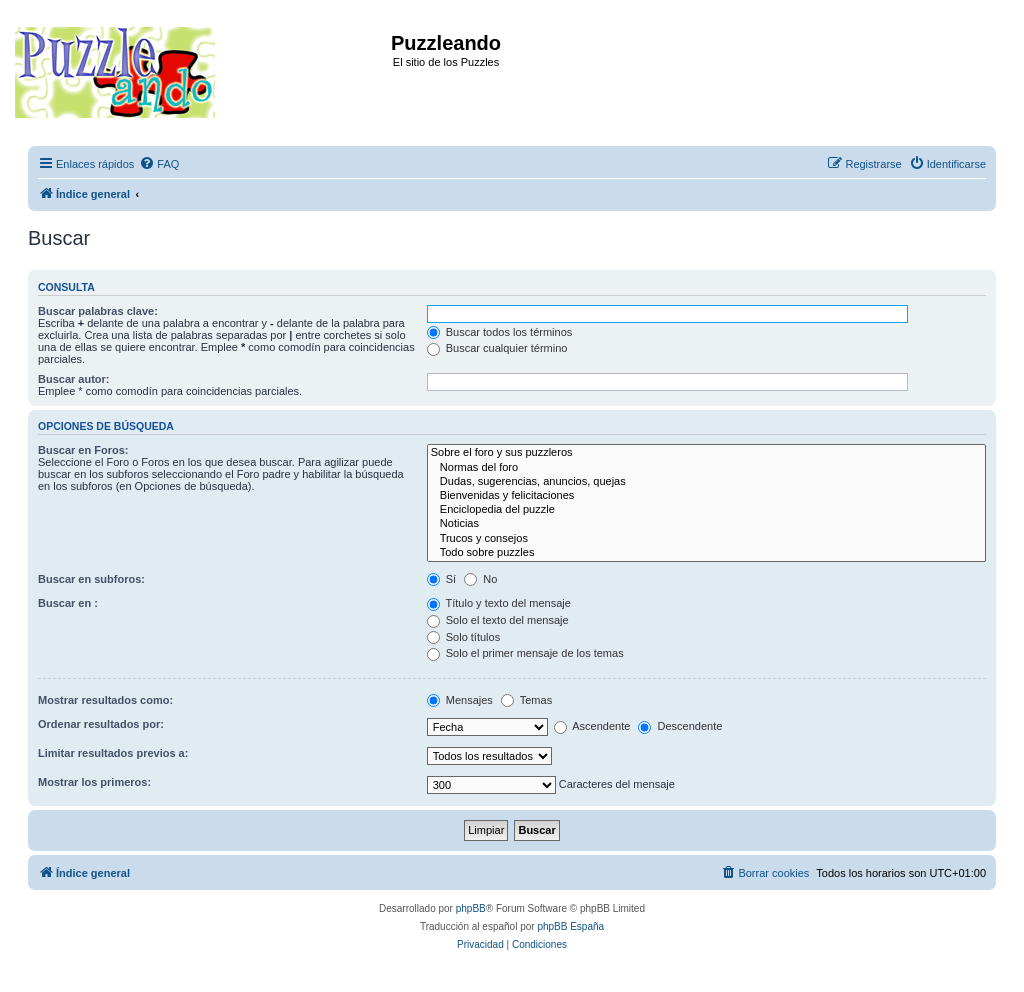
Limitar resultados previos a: (113, 753)
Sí (441, 579)
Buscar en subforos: (91, 579)
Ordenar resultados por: (101, 724)
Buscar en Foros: (83, 450)
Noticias (706, 524)
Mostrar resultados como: (105, 700)
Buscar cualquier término (497, 348)
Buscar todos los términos (500, 332)
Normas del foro (706, 468)
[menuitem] (159, 164)
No (480, 579)
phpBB (471, 908)
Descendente (680, 726)
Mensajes (460, 700)
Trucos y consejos (706, 539)
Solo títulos (463, 637)
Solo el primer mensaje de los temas (525, 653)
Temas (526, 700)
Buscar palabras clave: (98, 311)
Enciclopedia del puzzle (706, 510)
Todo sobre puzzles (706, 553)
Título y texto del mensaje (499, 603)
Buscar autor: (74, 379)
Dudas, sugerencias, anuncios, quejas (706, 482)
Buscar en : (68, 603)
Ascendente (592, 726)
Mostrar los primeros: (94, 782)
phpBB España (570, 926)
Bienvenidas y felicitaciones (706, 496)
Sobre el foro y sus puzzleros (706, 453)
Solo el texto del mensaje (498, 620)
